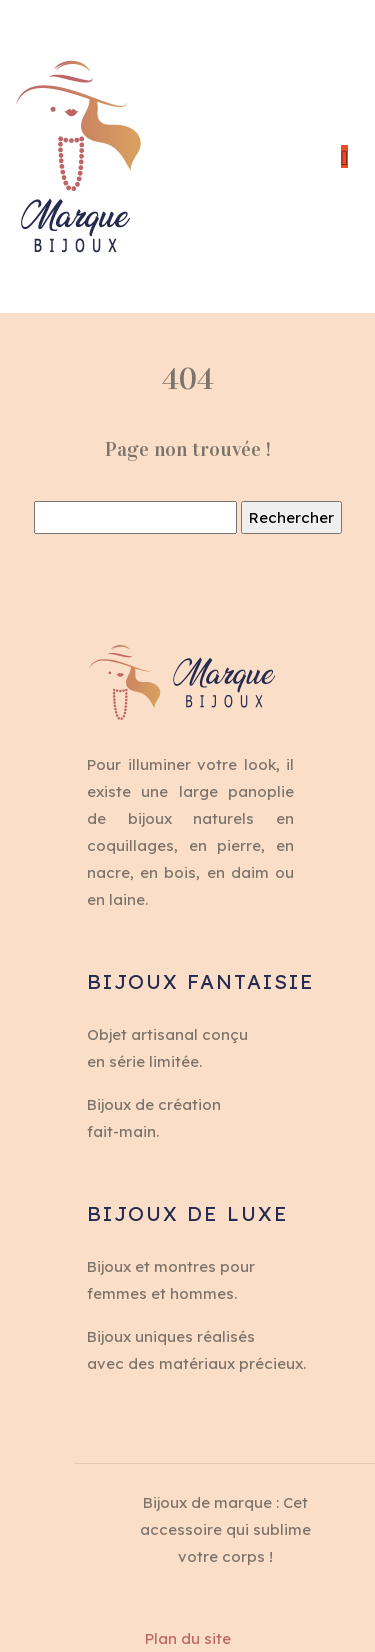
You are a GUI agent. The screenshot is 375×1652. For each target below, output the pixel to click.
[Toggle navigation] (344, 156)
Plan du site (188, 1638)
